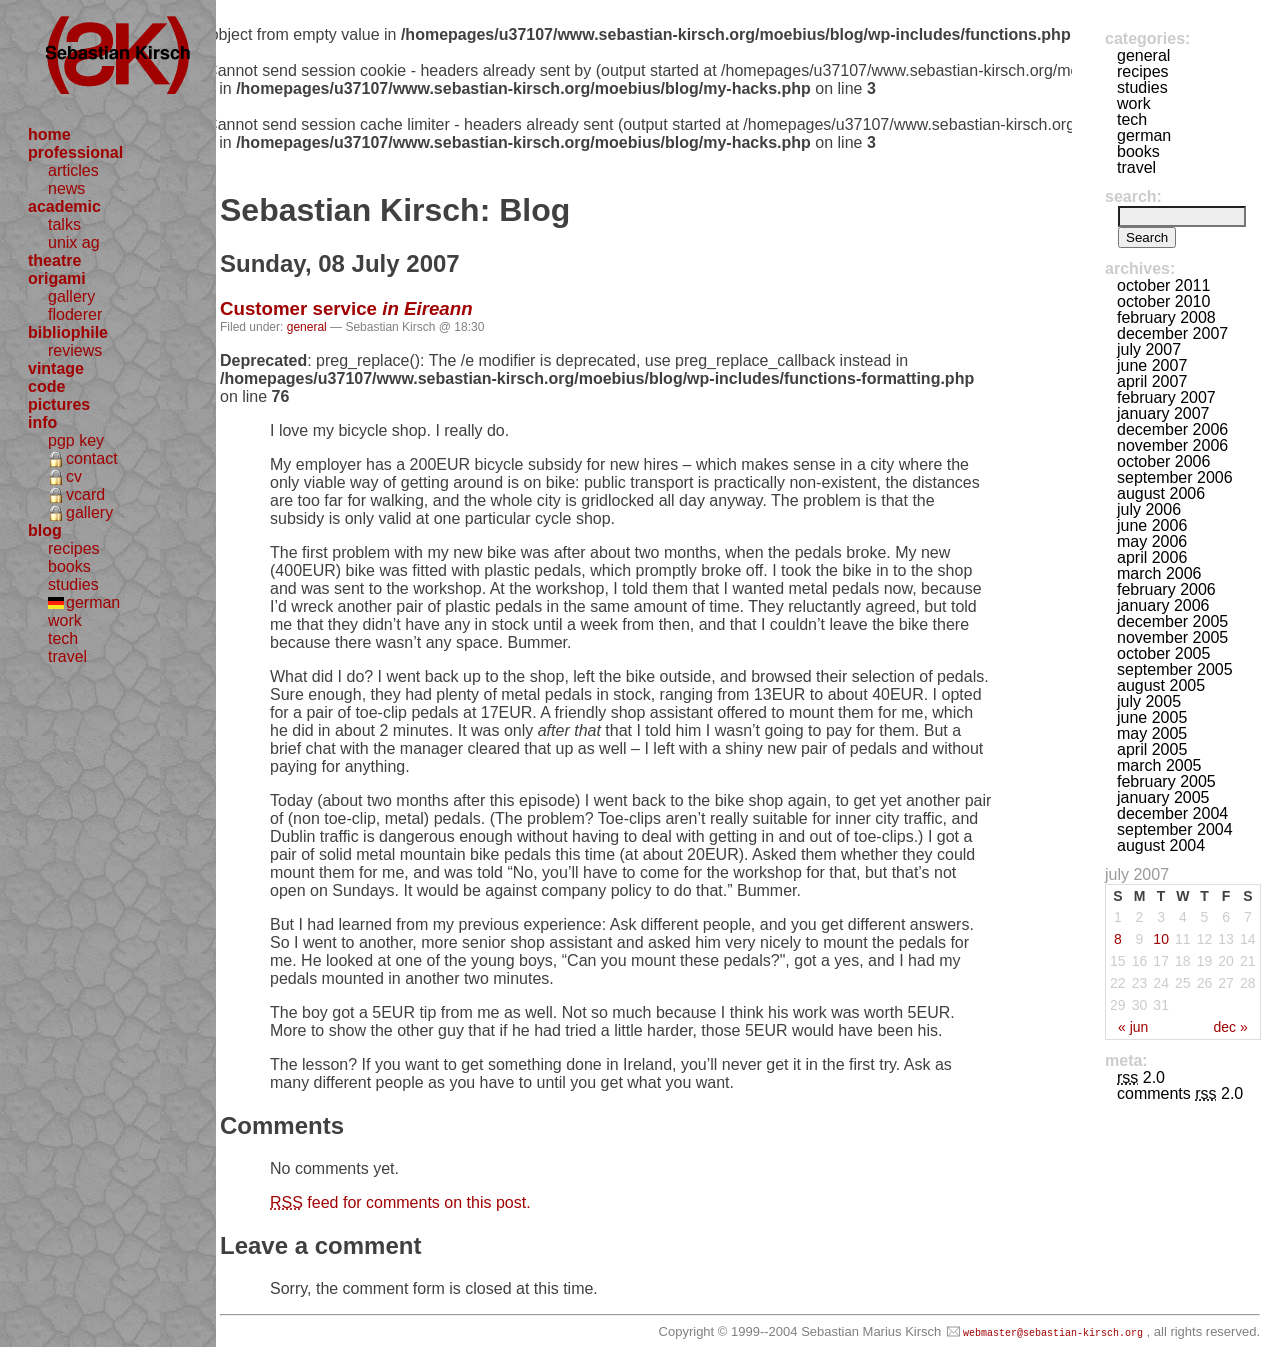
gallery (71, 296)
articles (73, 170)
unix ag (74, 242)
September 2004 (1175, 829)
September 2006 (1175, 477)
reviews (75, 350)
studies (73, 584)
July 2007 (1149, 349)
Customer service (346, 308)
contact (92, 458)
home (49, 134)
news (66, 188)
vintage (56, 368)
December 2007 (1172, 333)
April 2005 (1152, 749)
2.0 (1141, 1077)
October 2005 (1163, 653)
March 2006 (1159, 573)
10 (1161, 939)
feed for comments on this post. (400, 1202)
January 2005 (1163, 797)
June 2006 (1152, 525)
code (46, 386)
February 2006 (1166, 589)
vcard (85, 494)
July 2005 (1149, 701)
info (42, 422)
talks (64, 224)
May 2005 (1152, 733)
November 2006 (1172, 445)
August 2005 (1161, 685)
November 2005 (1172, 637)
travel (67, 656)
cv (74, 476)
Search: (1133, 196)
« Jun (1133, 1027)
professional (75, 152)
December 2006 (1172, 429)
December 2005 (1172, 621)
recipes (74, 548)
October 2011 (1163, 285)
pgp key (76, 440)
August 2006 (1161, 493)
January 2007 (1163, 413)
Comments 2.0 (1180, 1093)
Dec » (1230, 1027)
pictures (59, 404)
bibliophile (68, 332)
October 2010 (1163, 301)
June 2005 (1152, 717)
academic (64, 206)
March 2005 (1159, 765)
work (65, 620)
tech (63, 638)
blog (45, 530)
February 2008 (1166, 317)
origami (57, 278)
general (307, 327)
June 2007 (1152, 365)
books (69, 566)
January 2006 (1163, 605)
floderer (75, 314)
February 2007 (1166, 397)
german (93, 602)
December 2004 (1172, 813)
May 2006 (1152, 541)
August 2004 (1161, 845)
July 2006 (1149, 509)
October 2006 (1163, 461)
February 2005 (1166, 781)
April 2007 (1152, 381)
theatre (54, 260)
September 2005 (1175, 669)
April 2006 (1152, 557)
